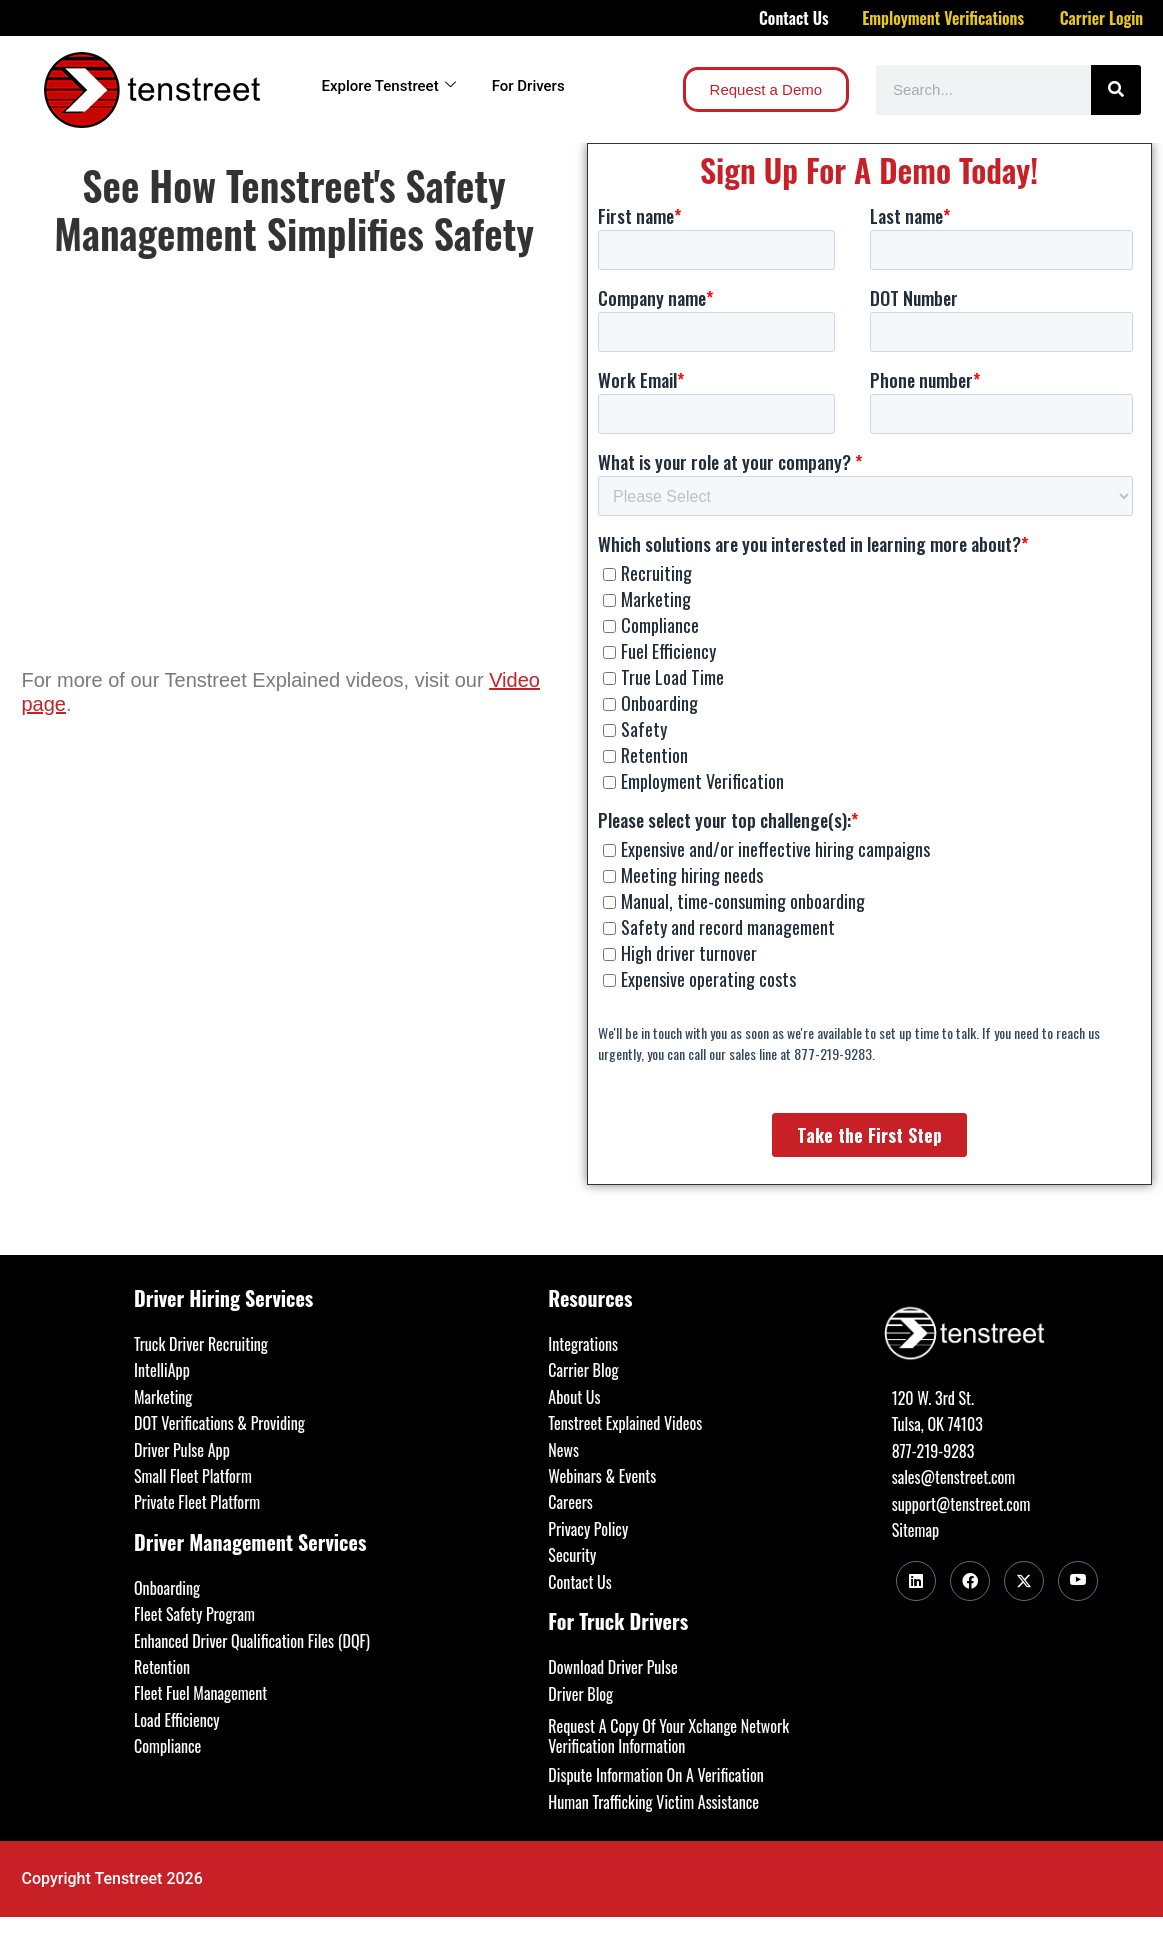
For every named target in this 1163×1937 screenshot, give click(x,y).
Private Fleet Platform (197, 1502)
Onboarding (167, 1588)
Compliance (167, 1746)
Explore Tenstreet (389, 86)
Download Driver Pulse (612, 1667)
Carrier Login (1102, 18)
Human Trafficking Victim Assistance (653, 1802)
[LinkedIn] (916, 1581)
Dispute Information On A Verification (655, 1775)
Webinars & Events (602, 1476)
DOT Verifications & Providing (219, 1423)
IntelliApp (162, 1370)
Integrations (583, 1344)
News (563, 1450)
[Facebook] (970, 1581)
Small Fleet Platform (193, 1476)
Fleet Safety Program (194, 1614)
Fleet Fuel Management (200, 1693)
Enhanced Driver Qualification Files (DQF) (252, 1641)
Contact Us (794, 18)
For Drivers (528, 86)
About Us (574, 1397)
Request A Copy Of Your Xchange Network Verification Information (668, 1736)
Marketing (163, 1397)
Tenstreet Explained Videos (625, 1423)
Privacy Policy (588, 1529)
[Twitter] (1024, 1581)
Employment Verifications (943, 18)
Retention (162, 1667)
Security (572, 1555)
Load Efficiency (177, 1720)
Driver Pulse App (182, 1450)
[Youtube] (1078, 1581)
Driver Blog (580, 1694)
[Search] (1116, 90)
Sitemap (915, 1530)
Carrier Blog (583, 1370)
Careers (570, 1502)
